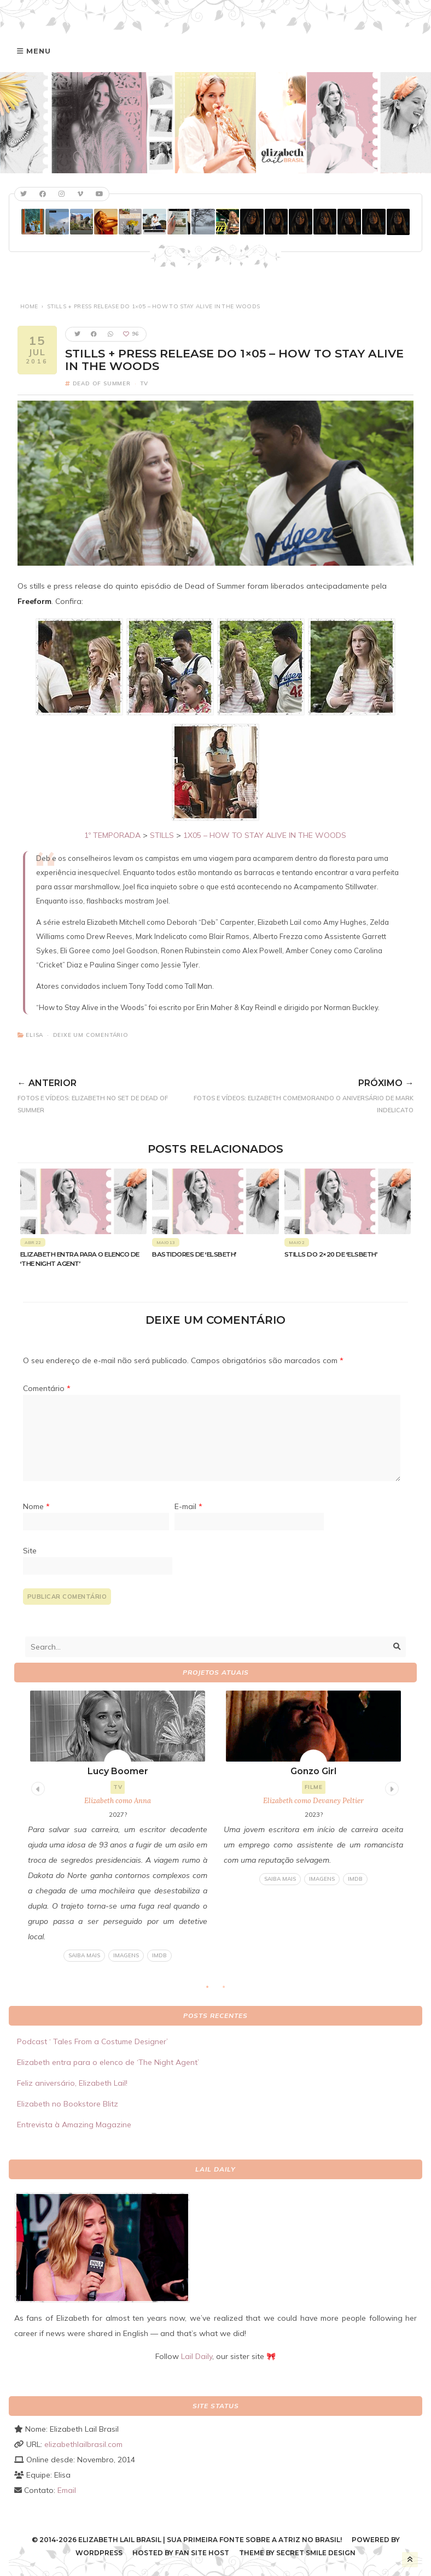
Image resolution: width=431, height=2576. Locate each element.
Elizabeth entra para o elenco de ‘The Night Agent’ (108, 2062)
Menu (38, 50)
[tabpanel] (117, 1826)
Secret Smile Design (316, 2553)
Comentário (47, 1388)
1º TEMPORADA (112, 835)
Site (30, 1551)
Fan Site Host (202, 2553)
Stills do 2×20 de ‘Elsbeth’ (331, 1254)
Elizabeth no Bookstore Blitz (67, 2104)
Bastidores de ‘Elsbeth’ (194, 1254)
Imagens (126, 1955)
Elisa (34, 1034)
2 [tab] (229, 1990)
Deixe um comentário (91, 1034)
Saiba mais (84, 1955)
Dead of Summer (102, 383)
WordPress (99, 2553)
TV (144, 383)
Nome (36, 1506)
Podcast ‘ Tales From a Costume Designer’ (92, 2041)
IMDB (159, 1955)
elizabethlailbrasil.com (83, 2444)
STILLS (162, 835)
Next (390, 1787)
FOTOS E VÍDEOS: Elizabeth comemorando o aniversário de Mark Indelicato (297, 1094)
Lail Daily (196, 2356)
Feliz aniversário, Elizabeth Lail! (72, 2083)
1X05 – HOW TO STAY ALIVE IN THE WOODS (264, 835)
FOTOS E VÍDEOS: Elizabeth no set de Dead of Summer (99, 1094)
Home (29, 306)
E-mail (188, 1506)
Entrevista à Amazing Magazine (74, 2124)
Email (66, 2490)
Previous (36, 1787)
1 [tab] (212, 1990)
